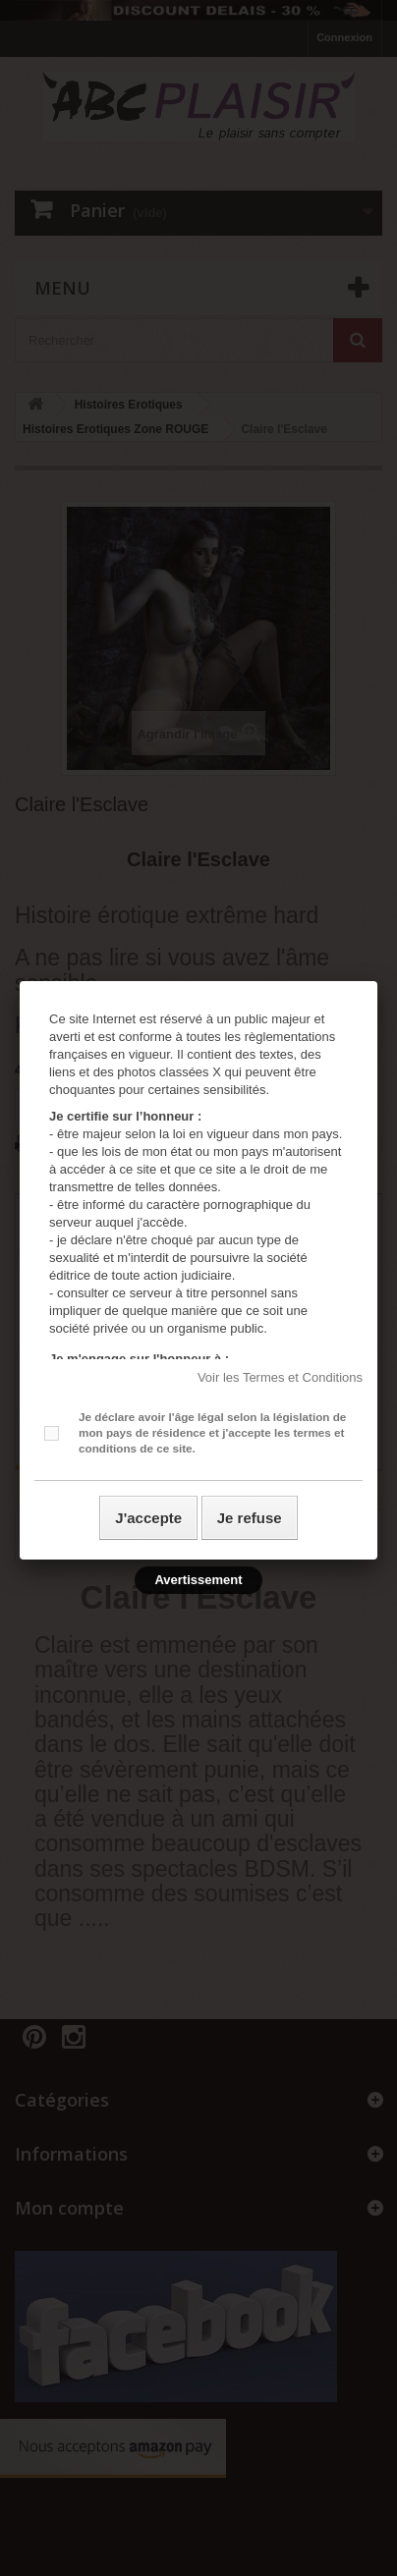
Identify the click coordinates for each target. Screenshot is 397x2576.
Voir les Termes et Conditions (280, 1377)
